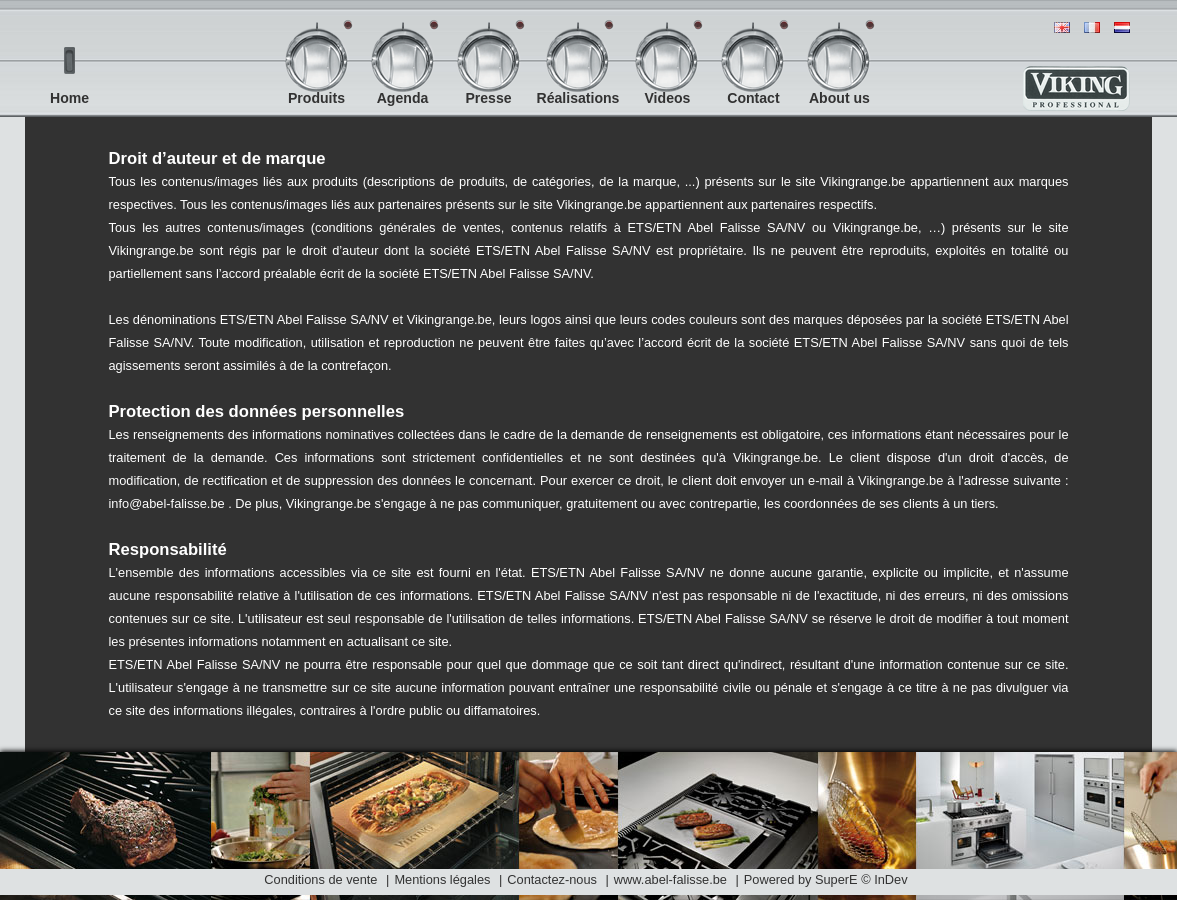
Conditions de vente (320, 879)
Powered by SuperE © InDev (826, 879)
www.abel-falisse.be (672, 879)
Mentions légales (442, 879)
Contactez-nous (552, 879)
